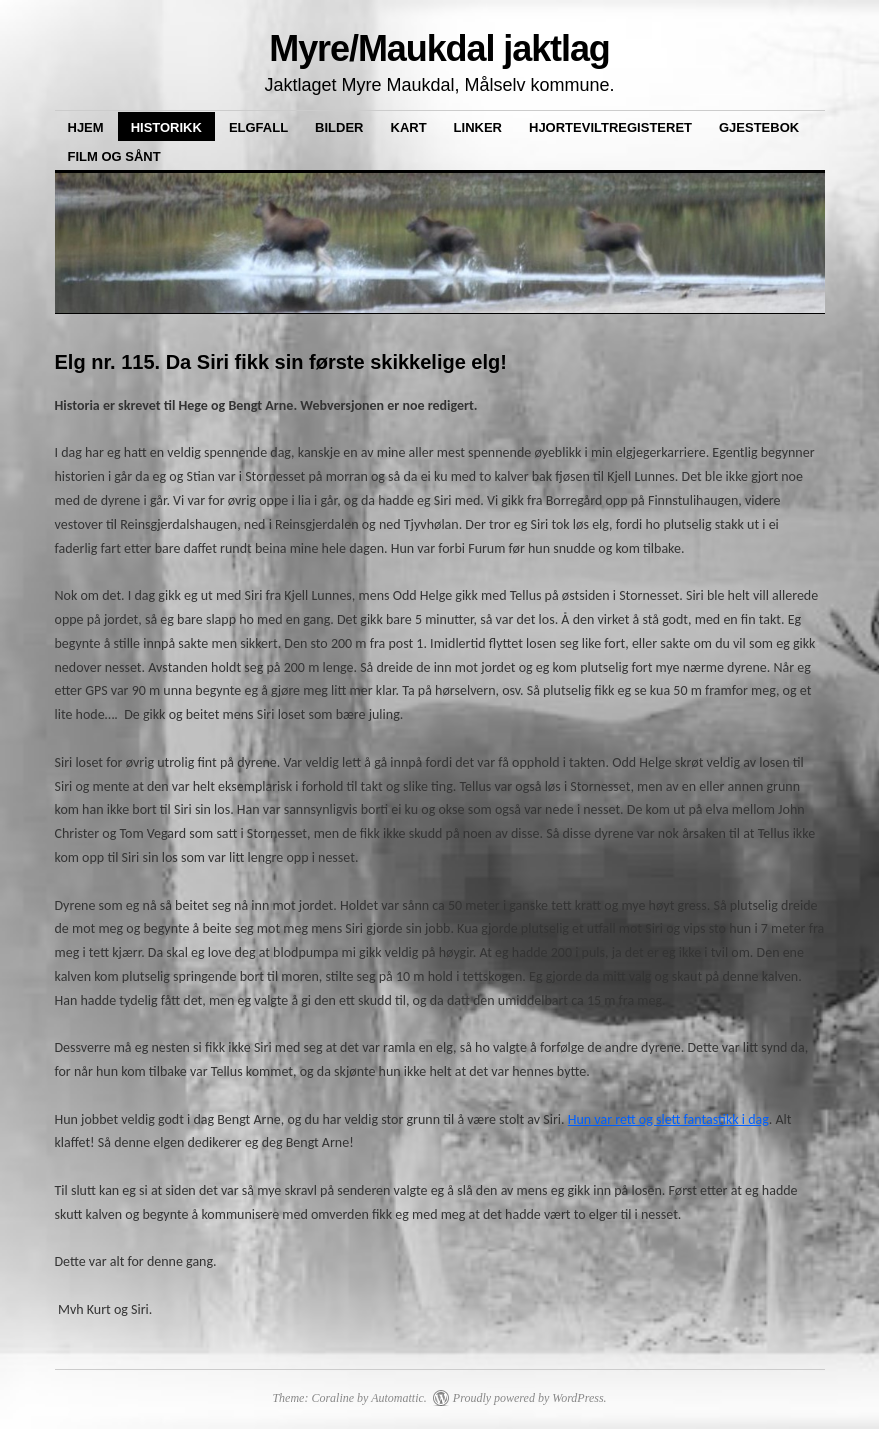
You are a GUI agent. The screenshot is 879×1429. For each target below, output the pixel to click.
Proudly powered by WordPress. (530, 1398)
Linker (478, 127)
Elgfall (258, 127)
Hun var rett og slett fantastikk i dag (668, 1119)
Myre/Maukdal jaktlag (439, 48)
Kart (409, 127)
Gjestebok (759, 127)
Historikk (166, 127)
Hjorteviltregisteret (610, 127)
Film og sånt (114, 156)
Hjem (86, 127)
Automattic (397, 1398)
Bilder (339, 127)
